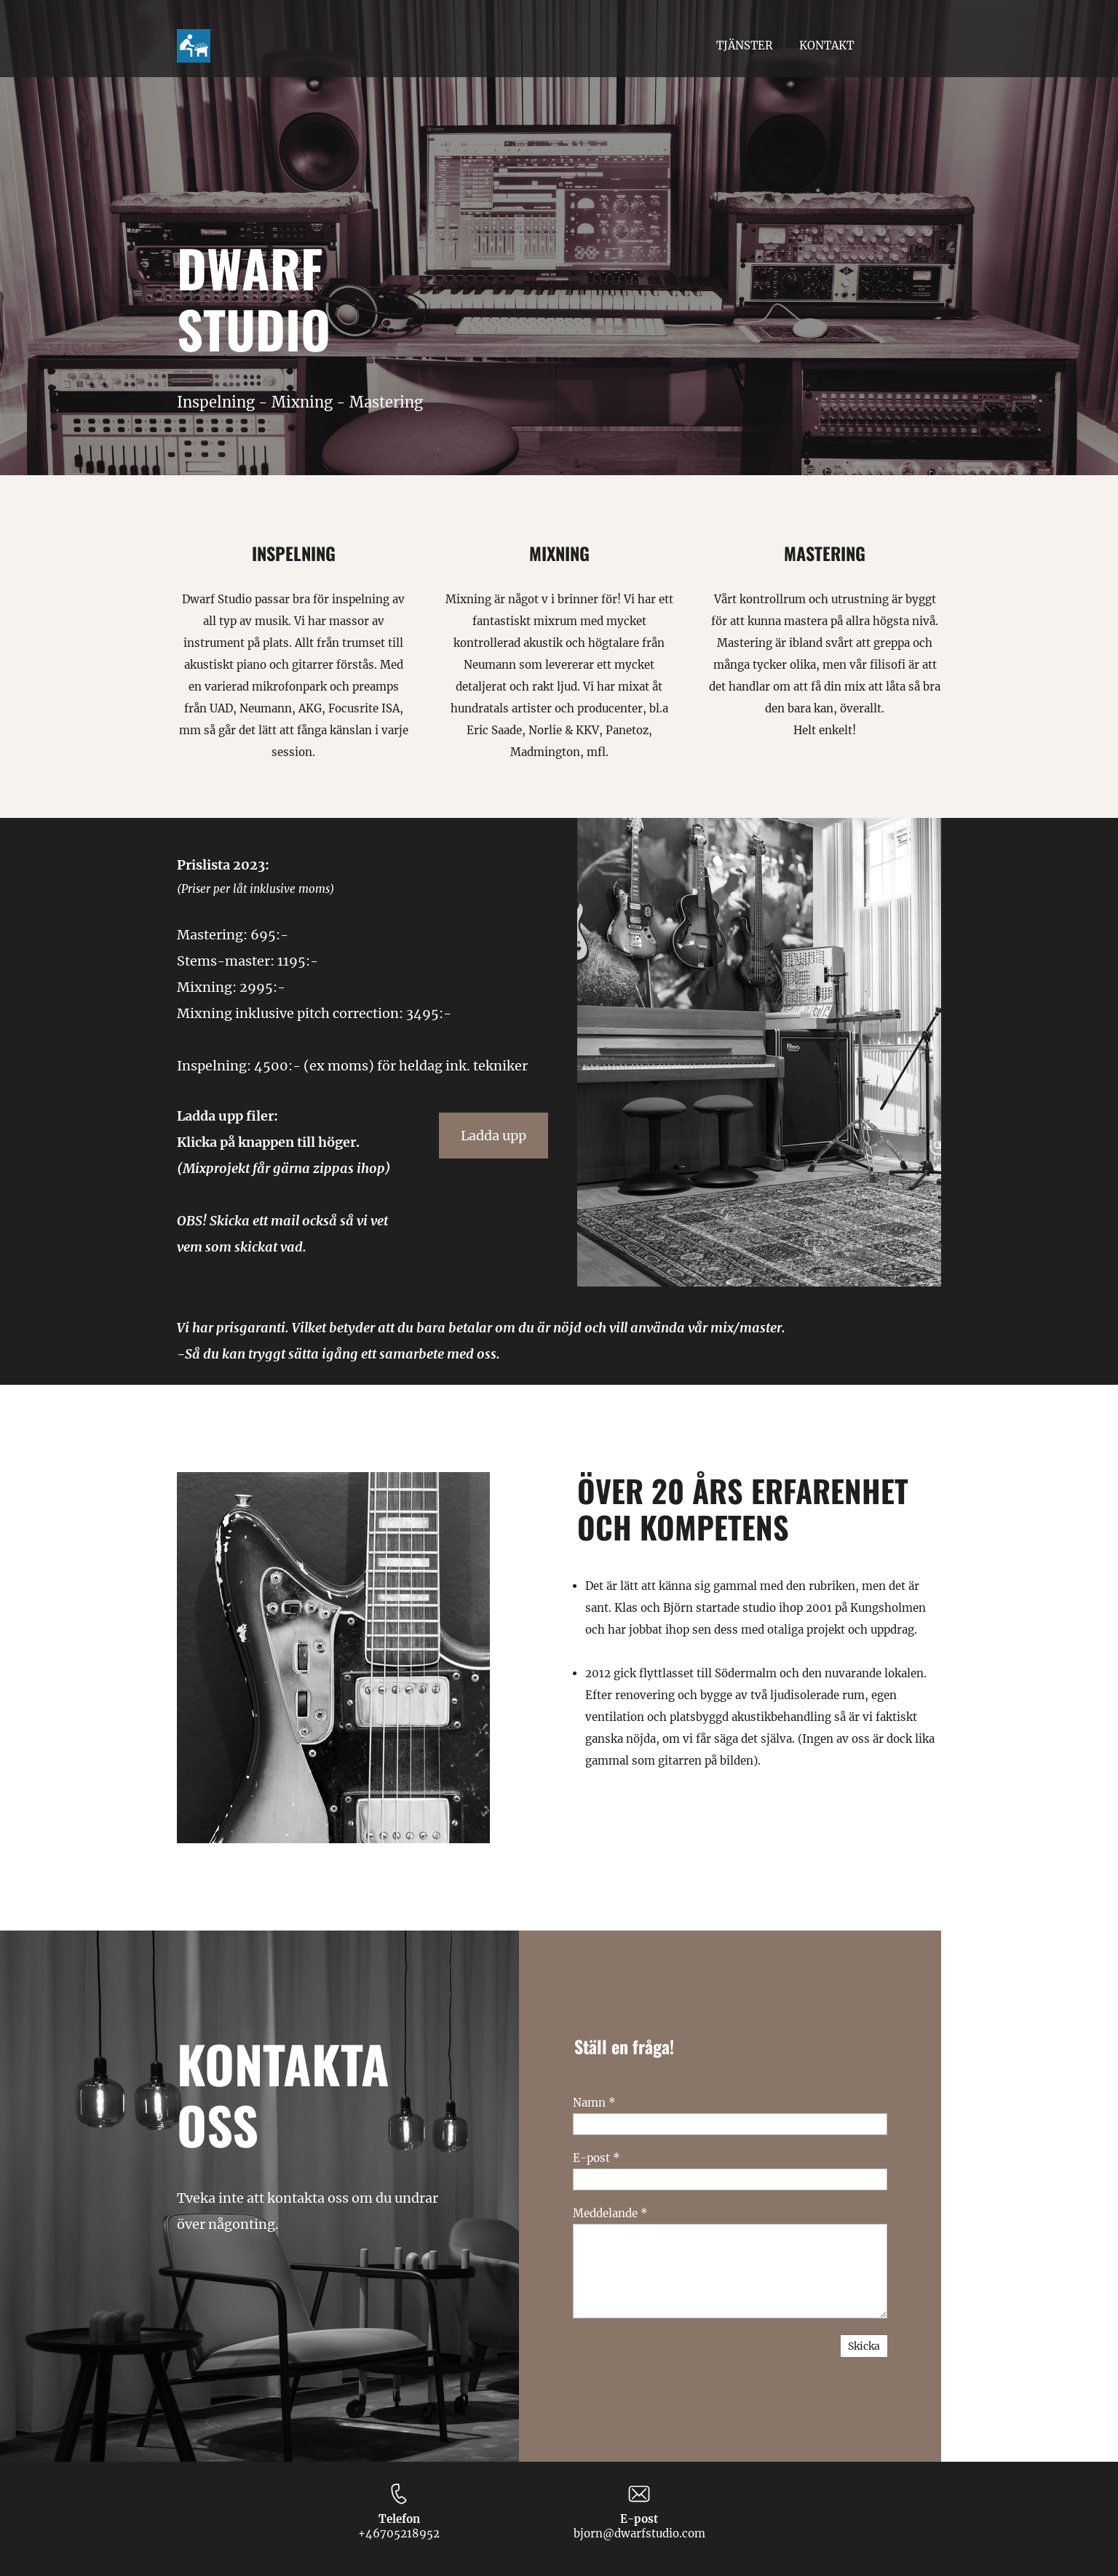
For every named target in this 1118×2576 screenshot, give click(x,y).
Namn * (594, 2103)
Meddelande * (610, 2213)
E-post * (596, 2158)
